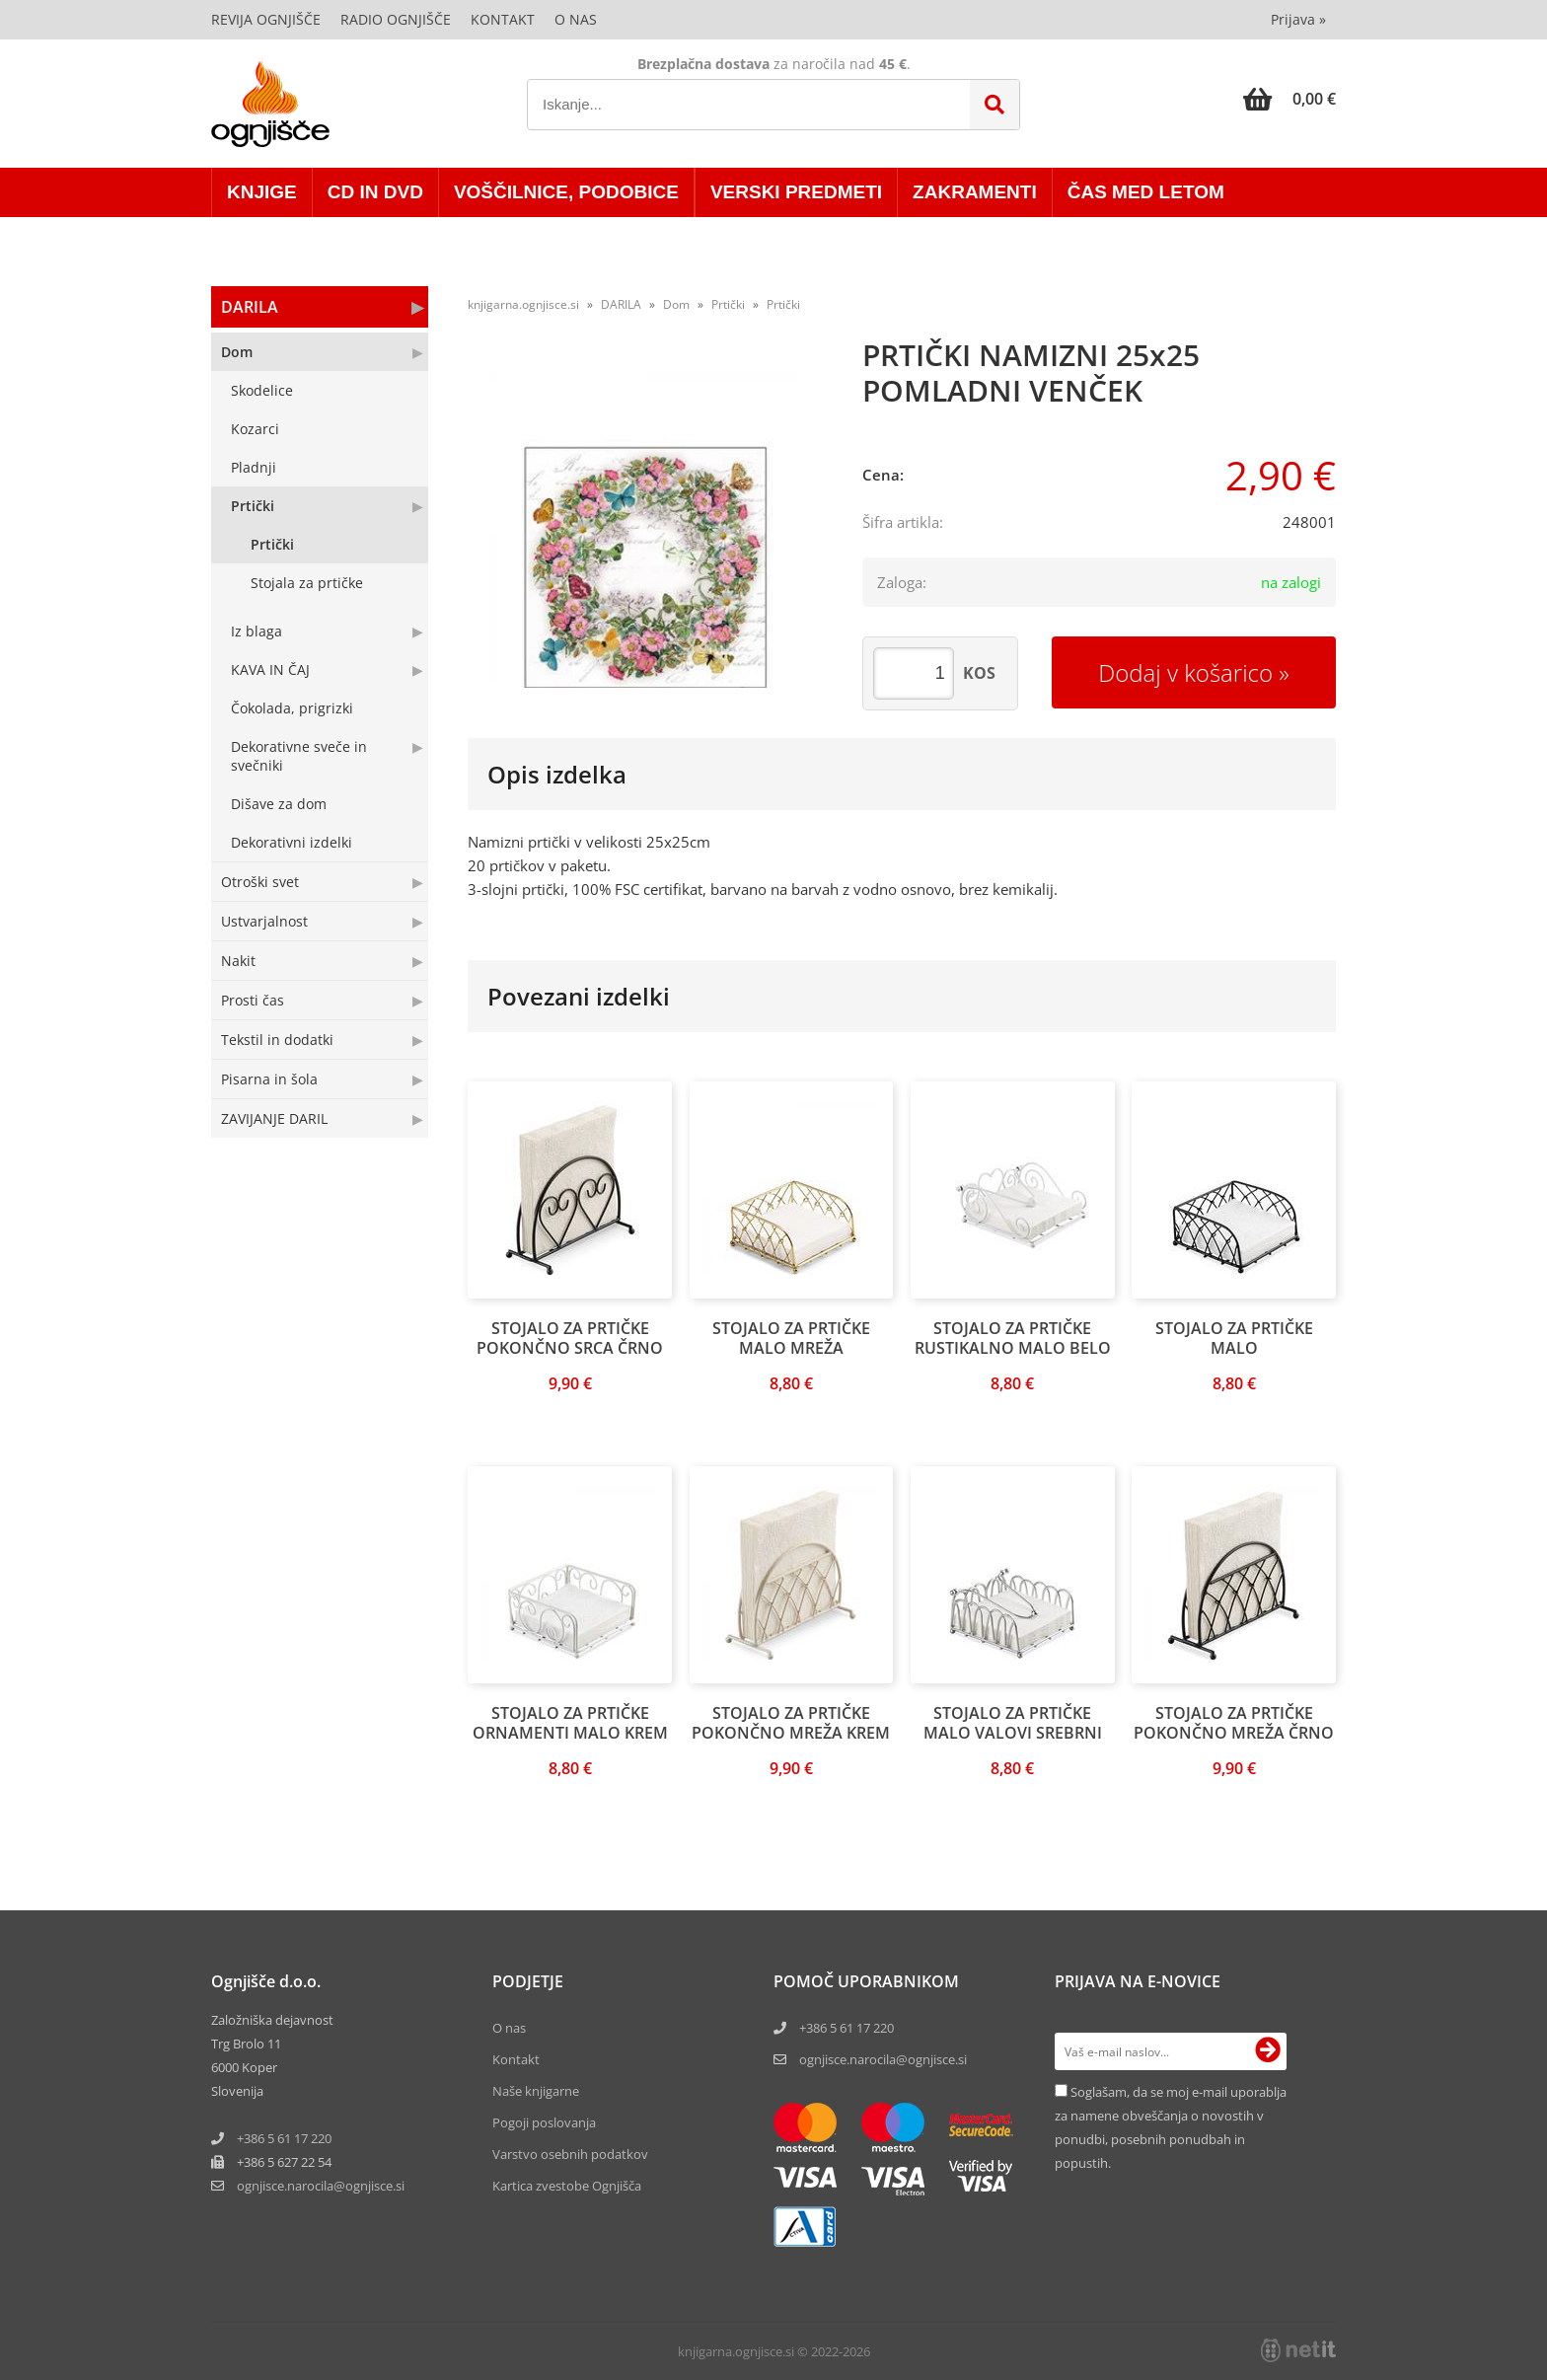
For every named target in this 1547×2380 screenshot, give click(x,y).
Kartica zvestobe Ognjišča (566, 2185)
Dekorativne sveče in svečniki (299, 756)
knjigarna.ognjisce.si (523, 304)
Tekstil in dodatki (277, 1039)
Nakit (238, 960)
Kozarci (255, 428)
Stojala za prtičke (307, 582)
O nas (575, 19)
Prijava (1298, 19)
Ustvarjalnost (264, 921)
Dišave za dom (279, 803)
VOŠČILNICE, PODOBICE (566, 192)
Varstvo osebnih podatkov (570, 2154)
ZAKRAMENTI (975, 192)
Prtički (252, 505)
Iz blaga (256, 631)
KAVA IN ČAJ (270, 669)
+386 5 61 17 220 (284, 2138)
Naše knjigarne (535, 2091)
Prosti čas (252, 1000)
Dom (237, 351)
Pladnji (253, 467)
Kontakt (503, 19)
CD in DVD (375, 192)
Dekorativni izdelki (291, 842)
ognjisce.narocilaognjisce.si (321, 2185)
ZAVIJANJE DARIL (274, 1118)
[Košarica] (1289, 98)
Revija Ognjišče (266, 19)
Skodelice (262, 390)
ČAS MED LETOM (1146, 192)
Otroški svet (260, 881)
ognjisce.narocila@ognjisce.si (883, 2059)
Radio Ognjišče (395, 19)
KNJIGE (262, 192)
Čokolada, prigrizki (292, 708)
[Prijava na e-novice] (1268, 2051)
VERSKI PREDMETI (796, 192)
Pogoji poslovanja (544, 2122)
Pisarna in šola (269, 1079)
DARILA (249, 307)
